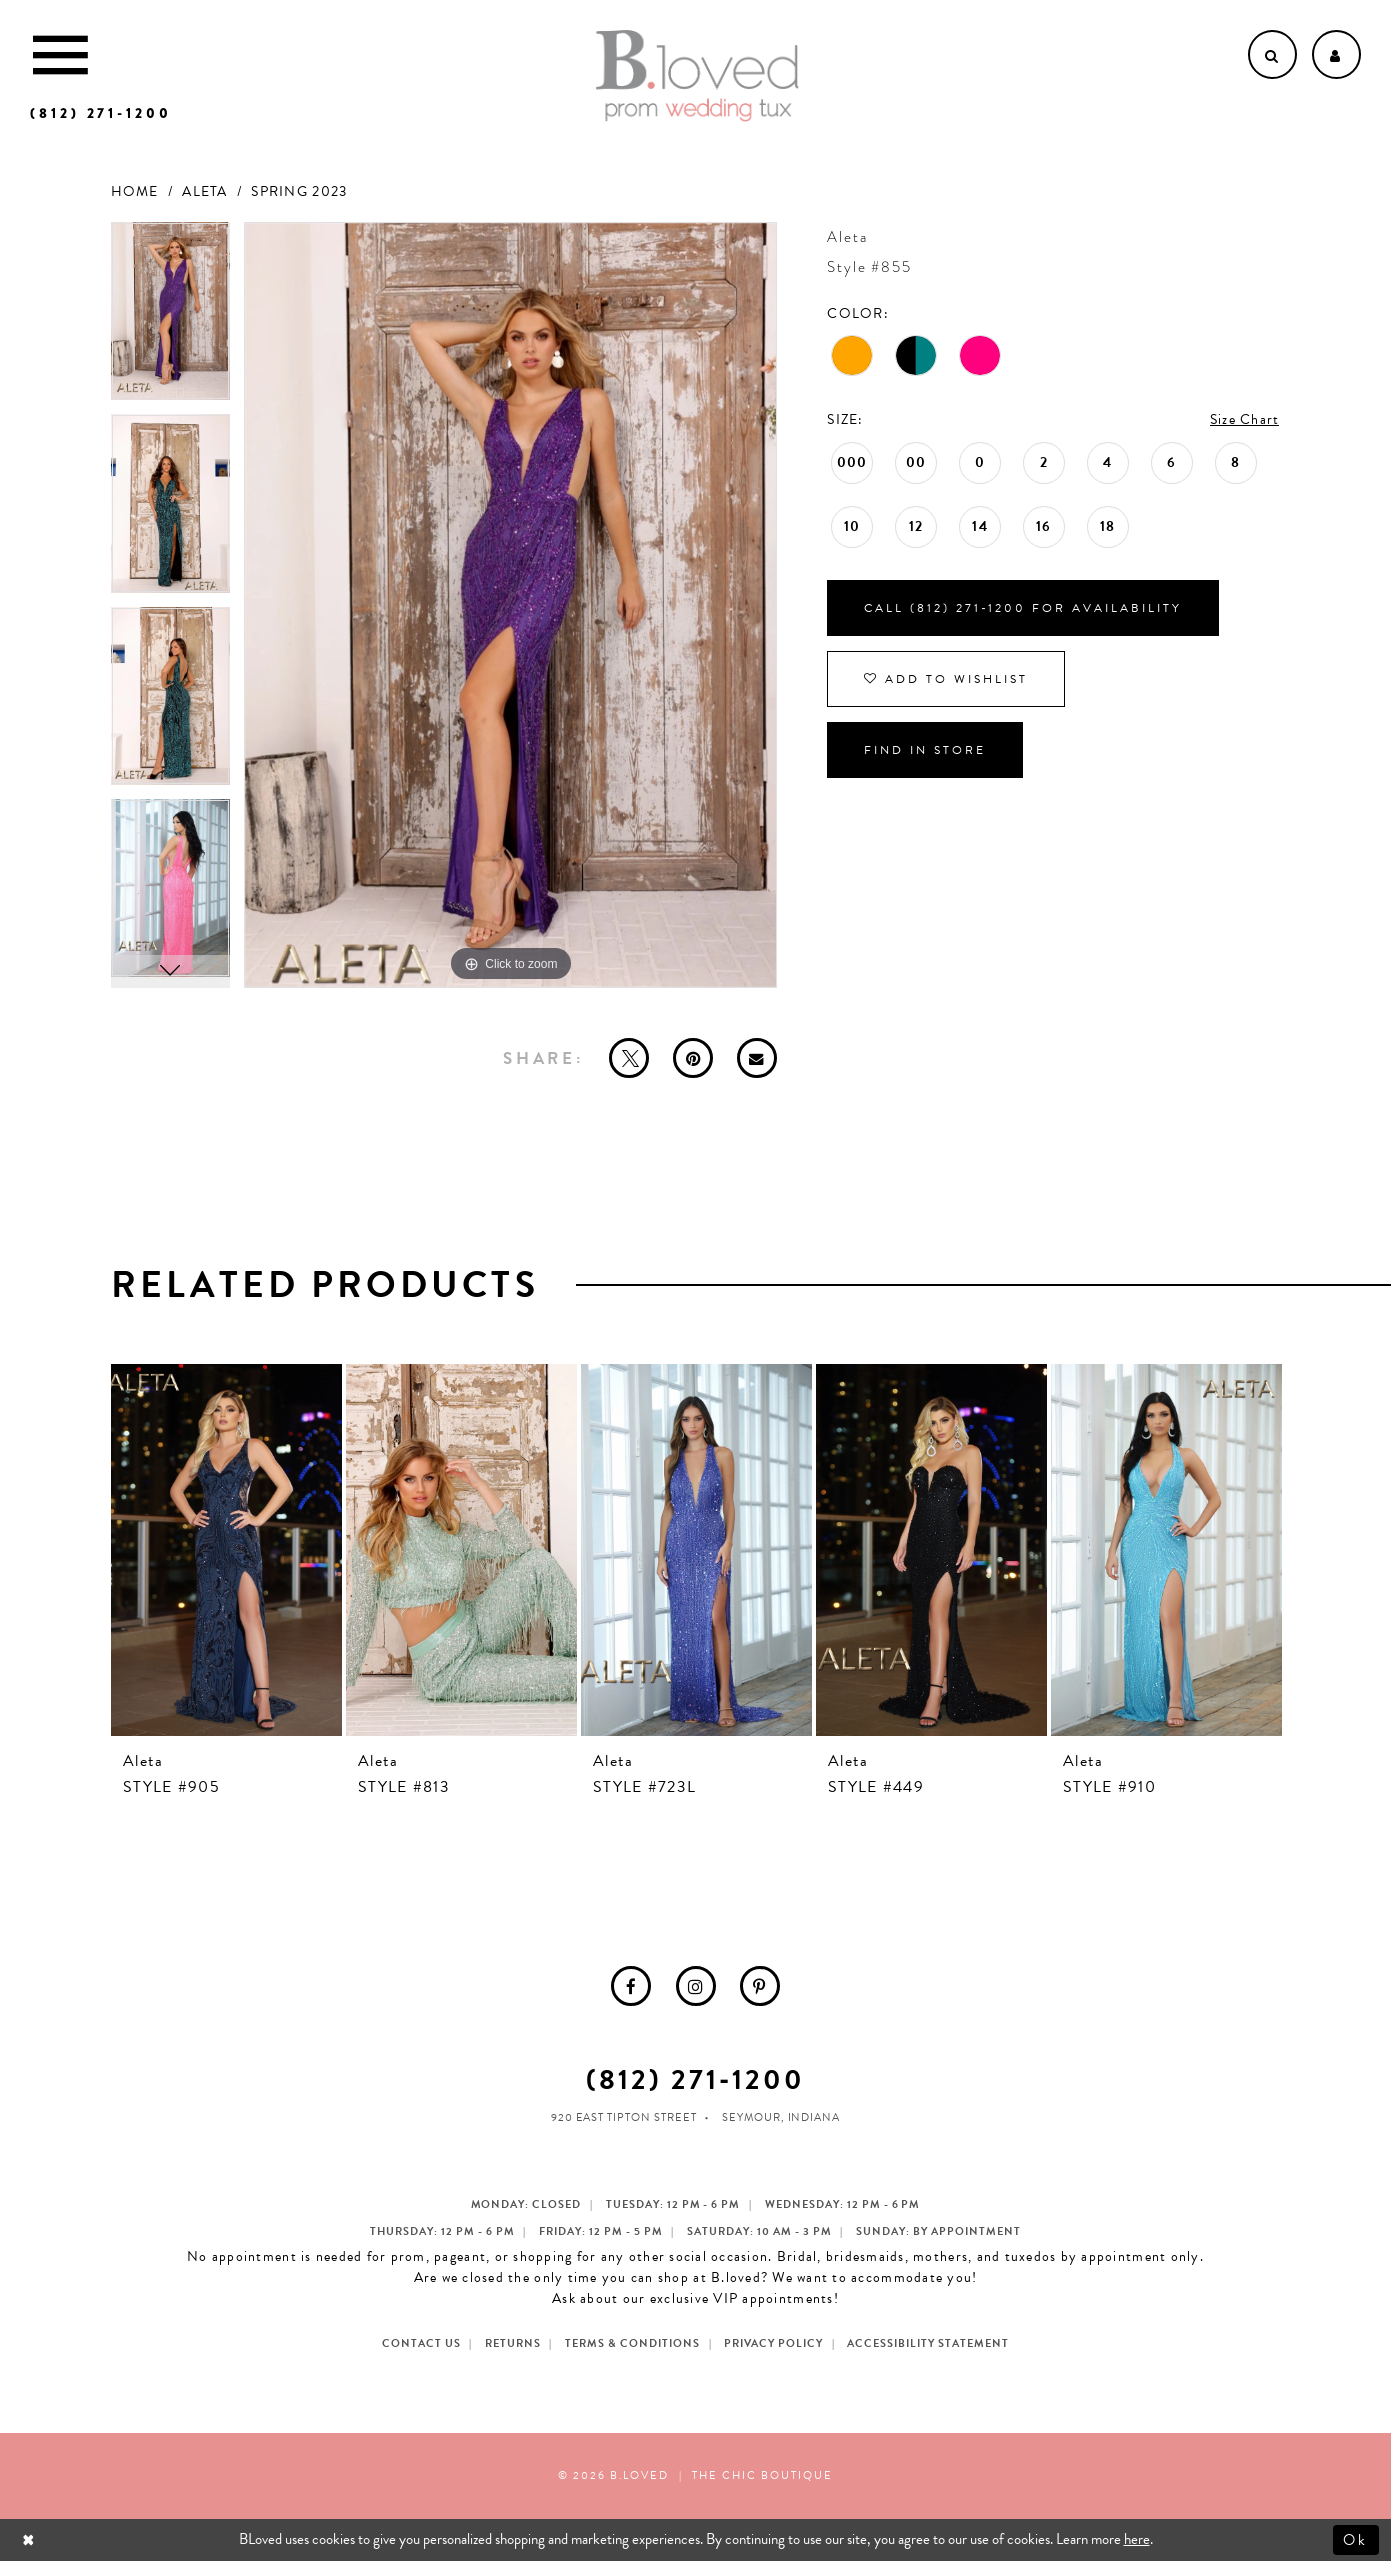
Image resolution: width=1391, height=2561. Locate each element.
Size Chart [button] (1245, 419)
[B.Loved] (697, 76)
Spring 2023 (299, 191)
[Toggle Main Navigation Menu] (60, 54)
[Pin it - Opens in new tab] (693, 1058)
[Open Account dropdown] (1336, 54)
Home (135, 191)
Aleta (204, 191)
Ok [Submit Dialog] (1356, 2539)
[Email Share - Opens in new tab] (757, 1058)
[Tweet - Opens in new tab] (629, 1058)
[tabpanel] (170, 318)
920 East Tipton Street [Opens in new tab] (624, 2117)
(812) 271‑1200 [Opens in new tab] (695, 2079)
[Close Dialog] (30, 2539)
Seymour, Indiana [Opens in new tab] (781, 2117)
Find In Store (925, 750)
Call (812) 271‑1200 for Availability (1023, 608)
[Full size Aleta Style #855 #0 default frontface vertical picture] (511, 605)
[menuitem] (631, 1986)
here (1137, 2539)
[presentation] (226, 1550)
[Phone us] (101, 113)
